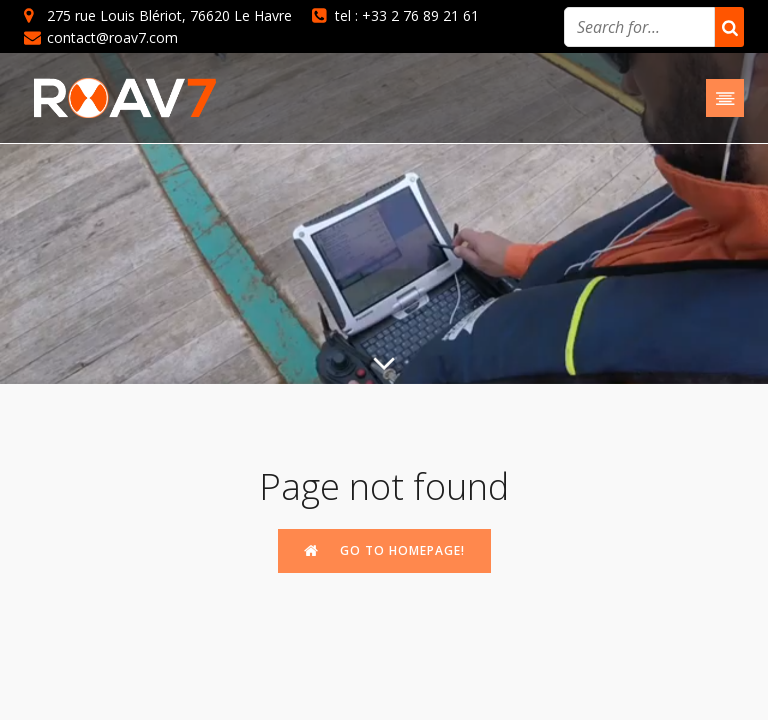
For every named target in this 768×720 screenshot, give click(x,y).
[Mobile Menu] (725, 98)
